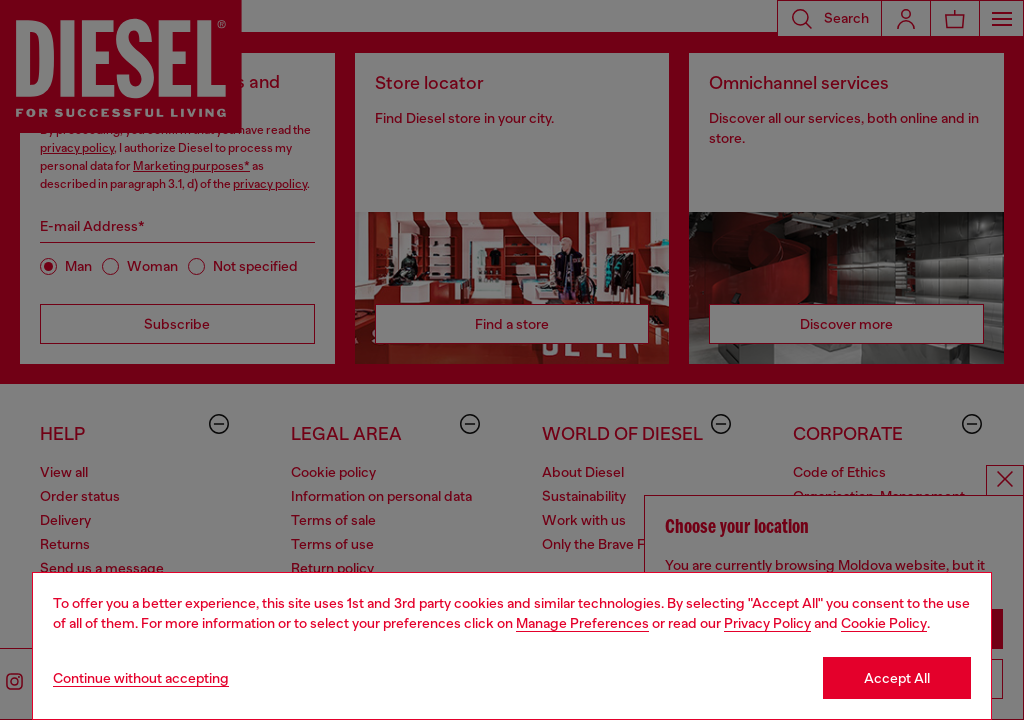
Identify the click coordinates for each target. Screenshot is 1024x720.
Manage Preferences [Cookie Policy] (582, 623)
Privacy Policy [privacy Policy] (767, 623)
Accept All (897, 678)
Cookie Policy (884, 623)
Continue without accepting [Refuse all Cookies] (141, 678)
